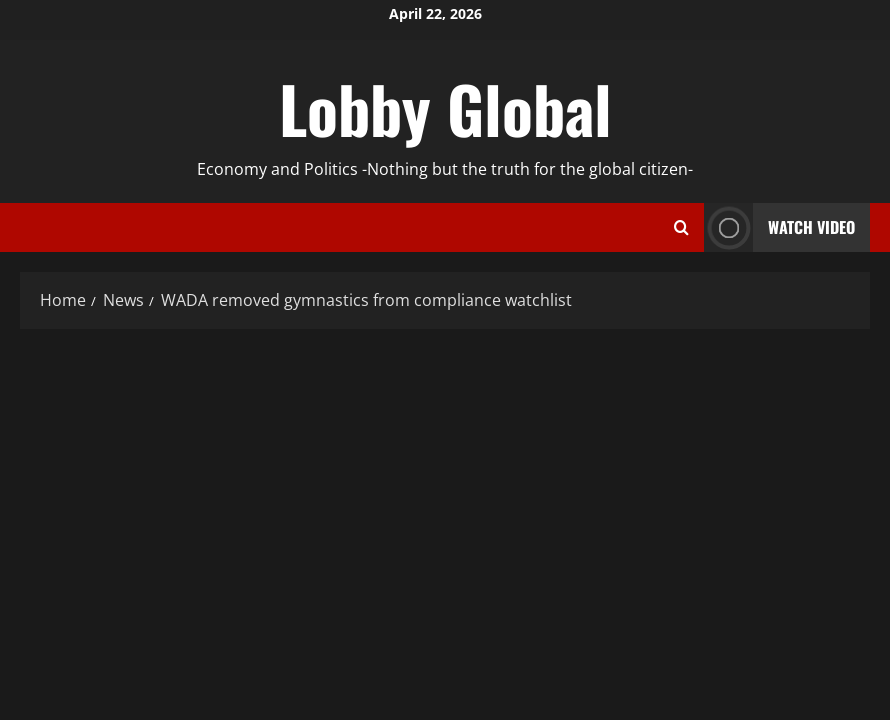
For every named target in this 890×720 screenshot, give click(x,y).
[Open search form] (681, 228)
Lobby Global (445, 108)
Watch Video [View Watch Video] (779, 227)
